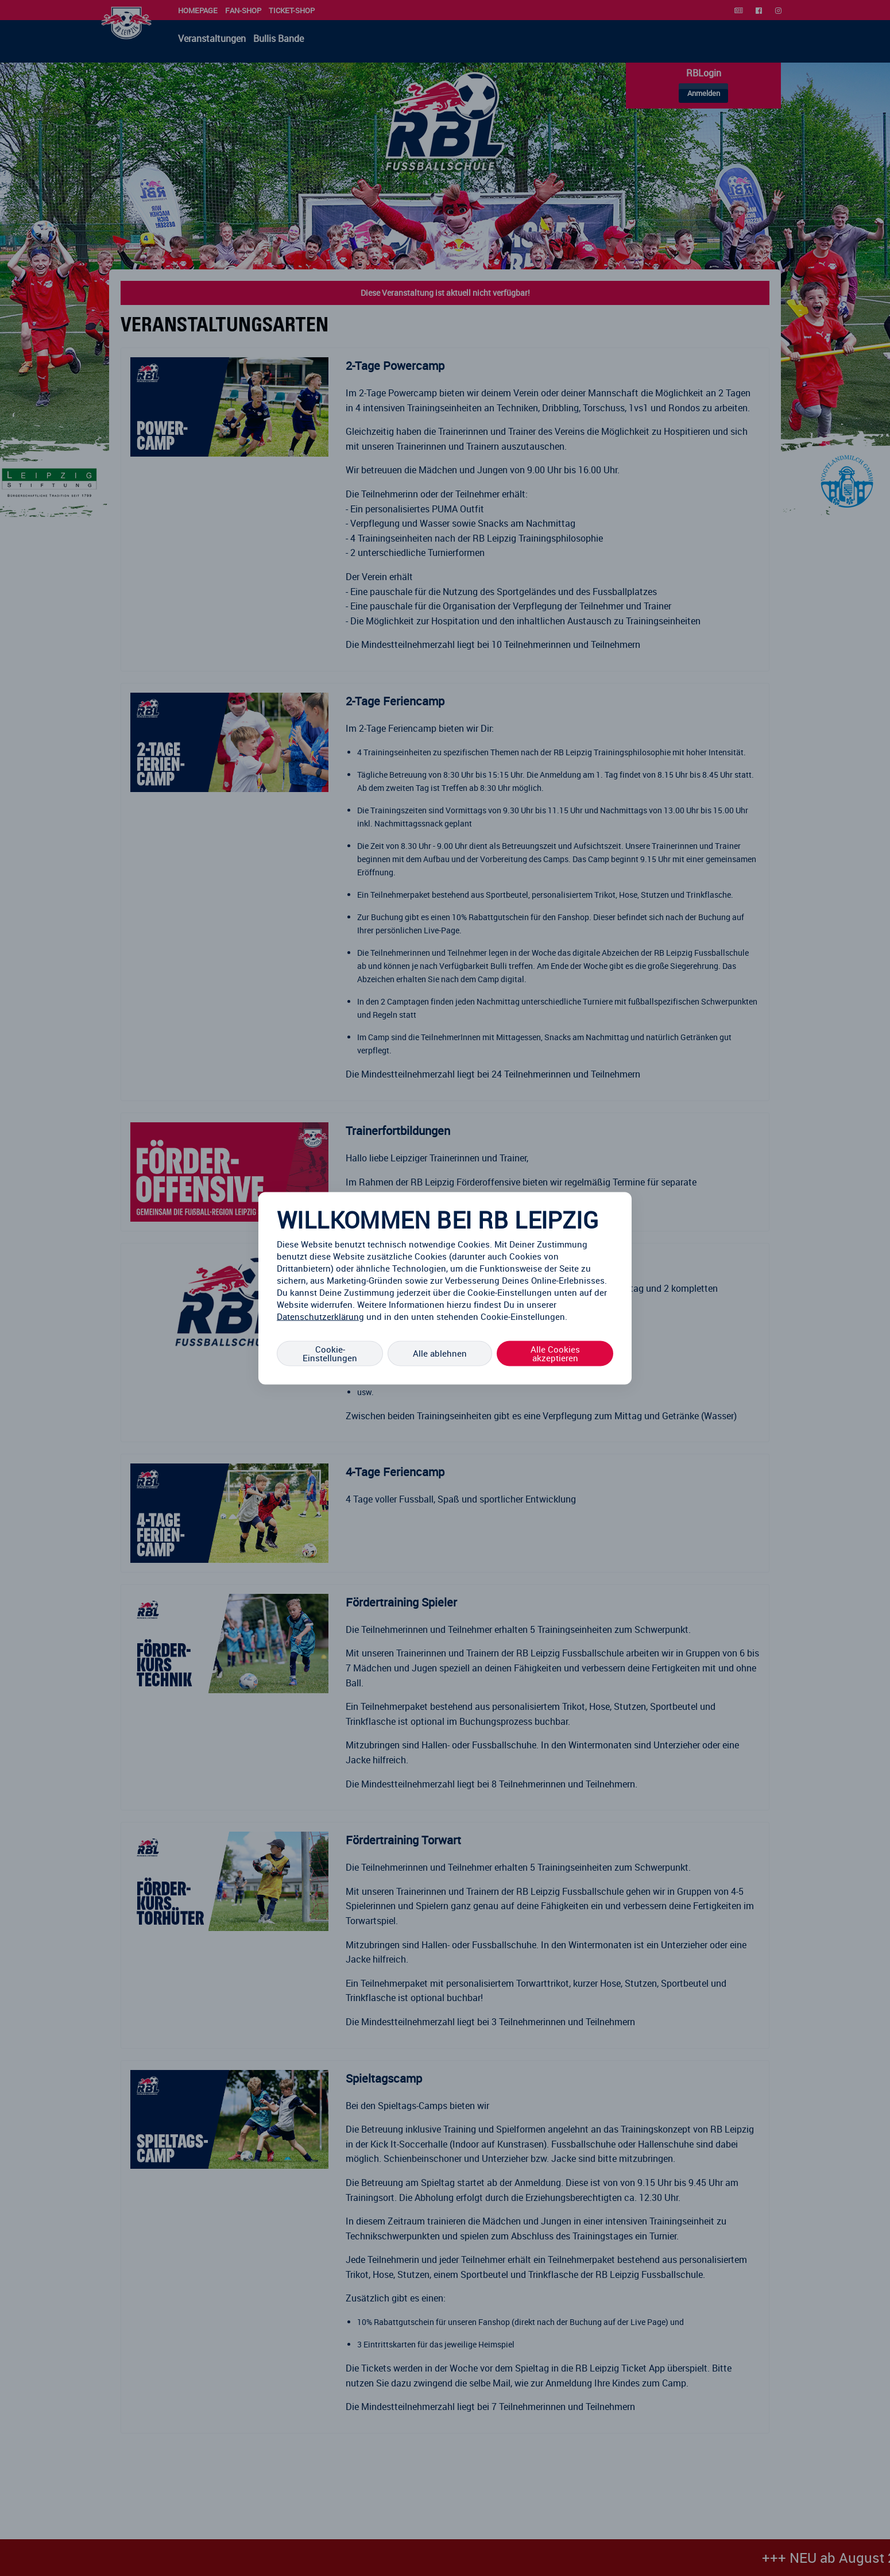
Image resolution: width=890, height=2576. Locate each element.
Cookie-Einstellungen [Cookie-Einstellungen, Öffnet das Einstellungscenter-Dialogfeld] (330, 1353)
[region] (445, 1288)
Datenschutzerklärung (320, 1316)
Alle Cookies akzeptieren (555, 1353)
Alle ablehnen (440, 1353)
